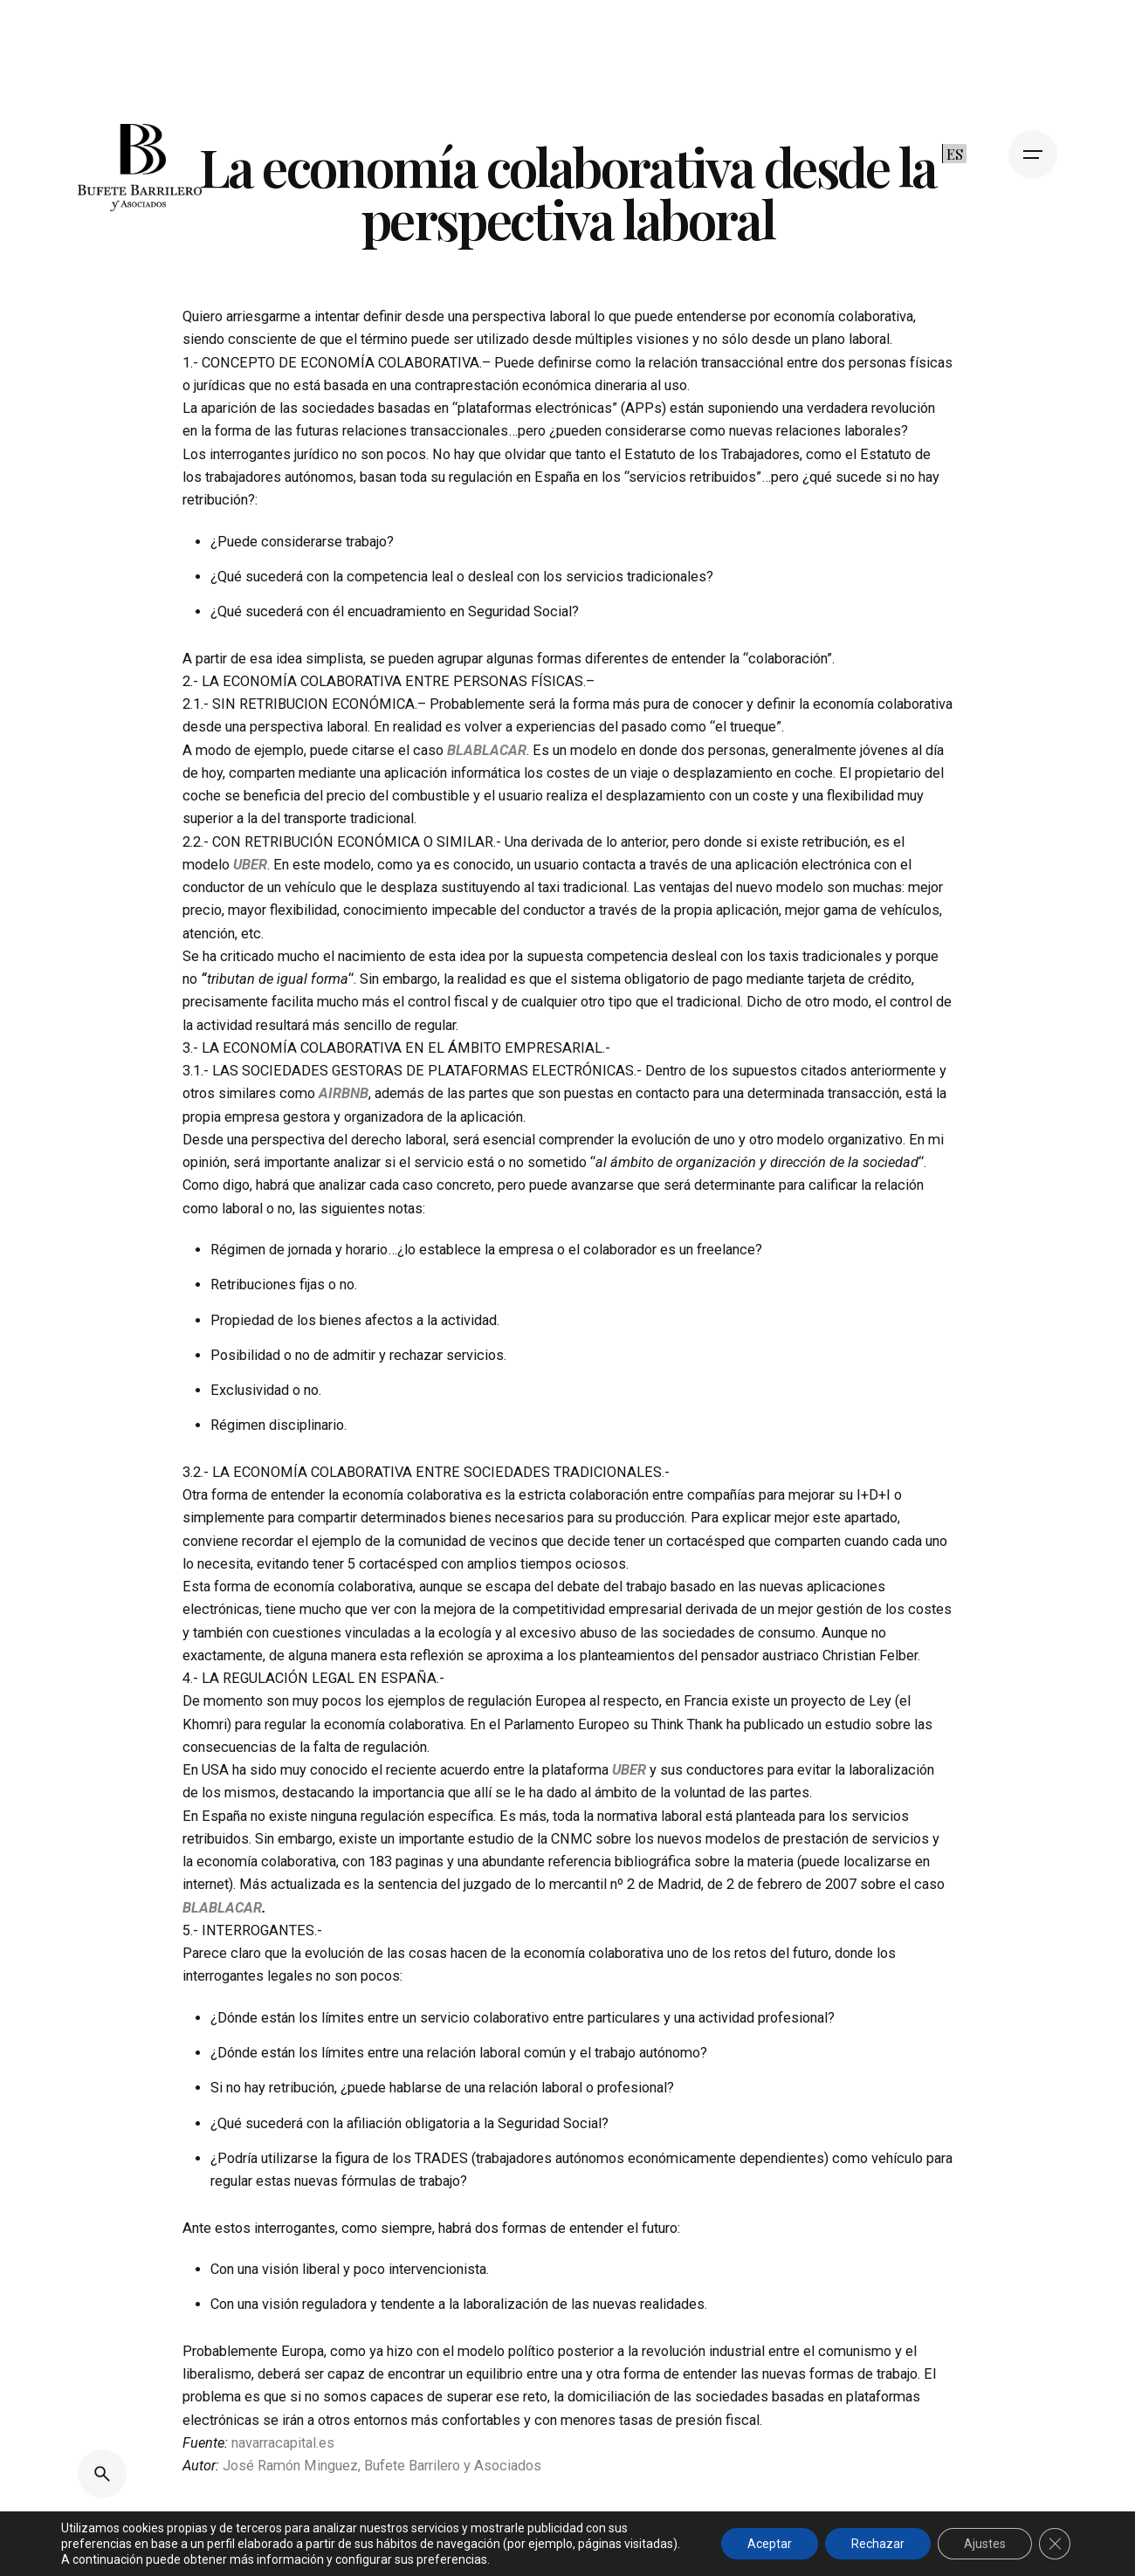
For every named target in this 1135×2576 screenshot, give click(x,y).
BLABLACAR (222, 1907)
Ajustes (985, 2544)
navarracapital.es (282, 2443)
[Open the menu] (1032, 154)
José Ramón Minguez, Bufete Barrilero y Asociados (382, 2465)
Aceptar (769, 2544)
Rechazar (878, 2544)
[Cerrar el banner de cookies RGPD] (1054, 2543)
